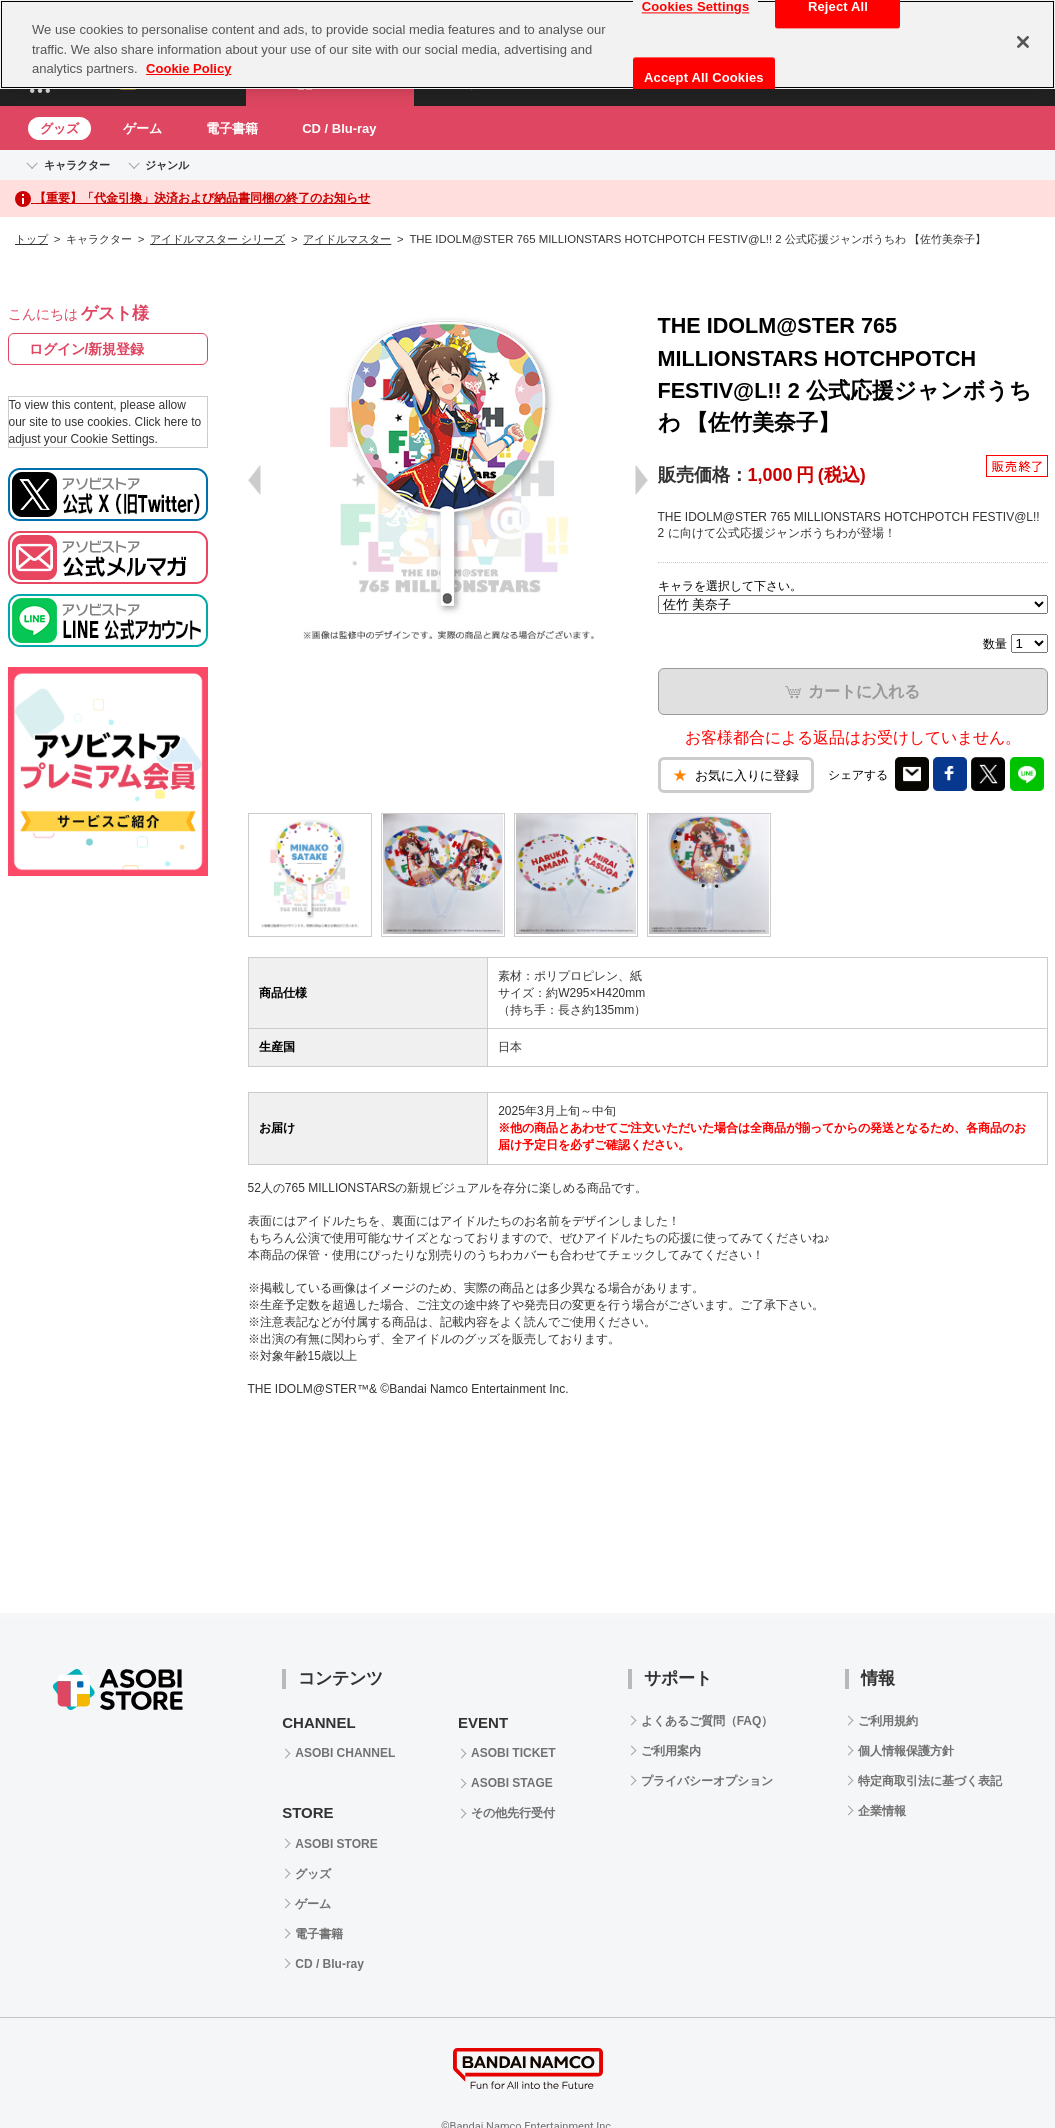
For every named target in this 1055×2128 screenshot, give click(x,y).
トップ (31, 239)
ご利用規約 (888, 1721)
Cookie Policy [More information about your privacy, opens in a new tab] (188, 68)
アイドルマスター (347, 239)
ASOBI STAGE (512, 1783)
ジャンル (167, 165)
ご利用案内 (671, 1751)
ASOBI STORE (336, 1844)
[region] (527, 44)
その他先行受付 (513, 1813)
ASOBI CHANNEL (345, 1753)
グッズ (59, 128)
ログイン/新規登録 (87, 349)
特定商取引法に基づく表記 (930, 1781)
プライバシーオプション (707, 1781)
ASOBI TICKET (513, 1753)
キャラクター (77, 165)
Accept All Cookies (704, 77)
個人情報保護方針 (906, 1751)
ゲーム (142, 128)
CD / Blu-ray (339, 128)
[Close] (1023, 42)
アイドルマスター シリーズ (217, 239)
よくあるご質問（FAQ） (707, 1721)
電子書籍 (232, 128)
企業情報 (882, 1811)
